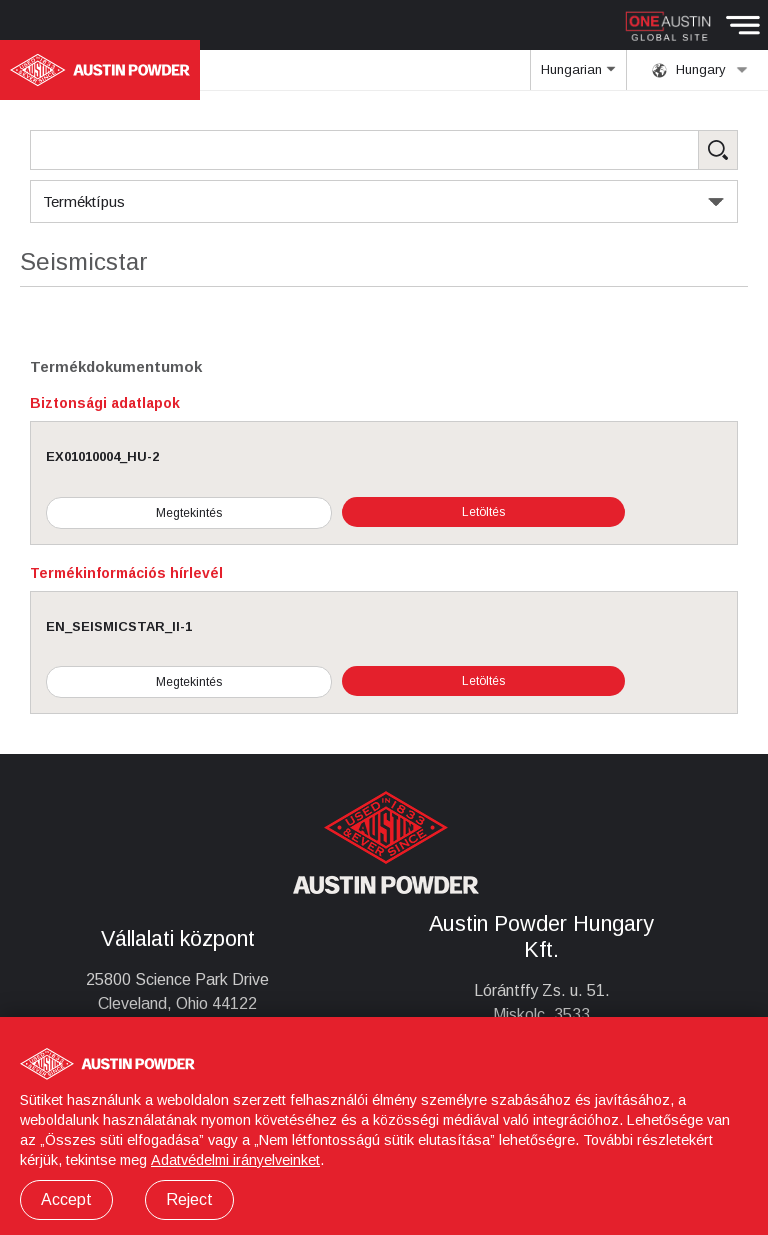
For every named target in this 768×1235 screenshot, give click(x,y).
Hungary (700, 70)
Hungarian (578, 76)
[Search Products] (384, 150)
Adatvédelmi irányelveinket (235, 1160)
